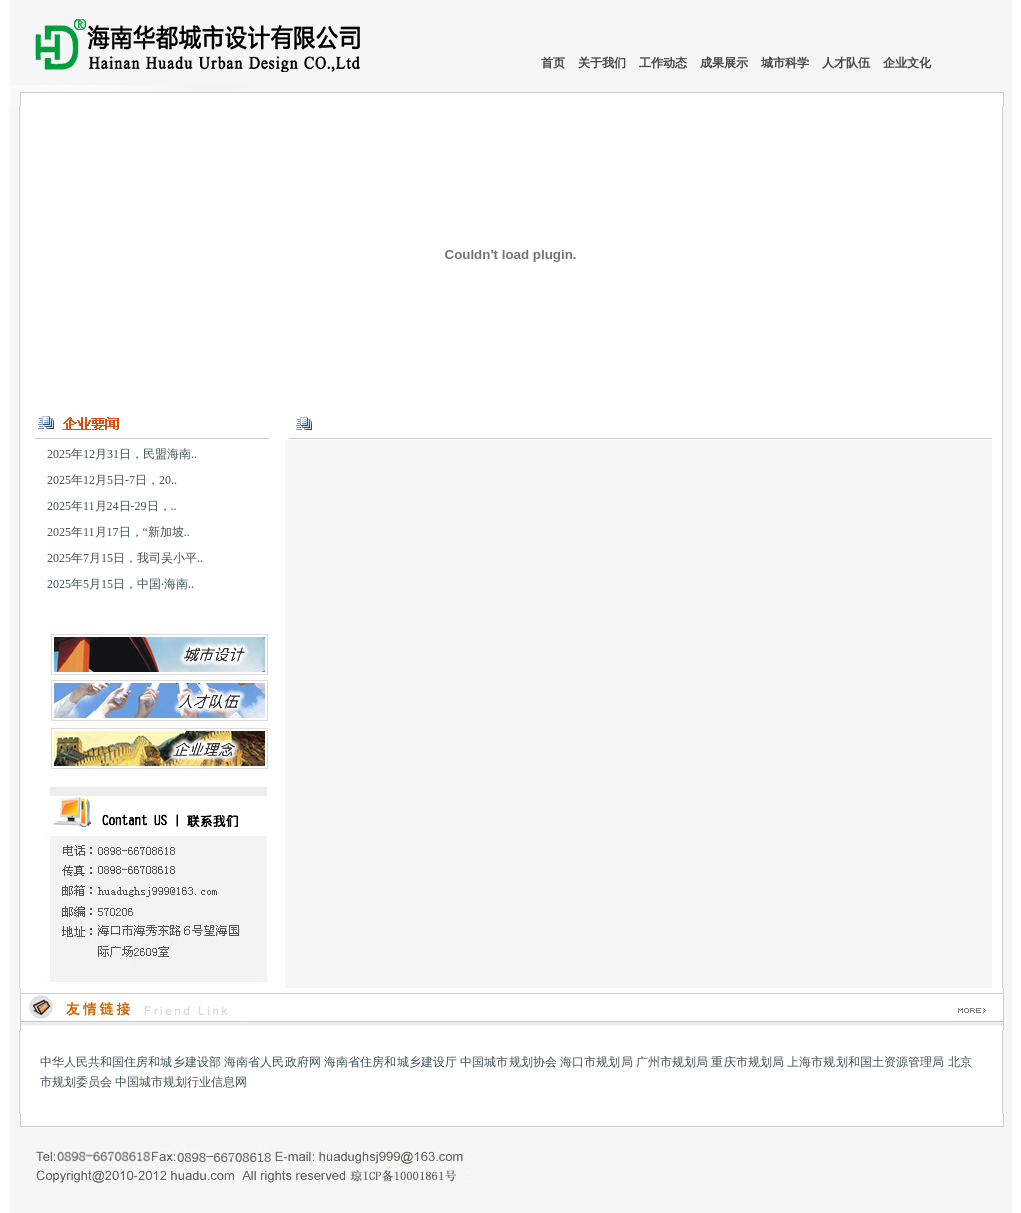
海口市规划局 (596, 1062)
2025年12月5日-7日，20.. (112, 480)
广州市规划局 (672, 1062)
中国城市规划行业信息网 (181, 1082)
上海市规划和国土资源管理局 (865, 1062)
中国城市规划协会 (508, 1062)
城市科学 (786, 63)
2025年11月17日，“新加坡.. (118, 532)
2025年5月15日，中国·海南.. (120, 584)
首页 (553, 63)
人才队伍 (847, 63)
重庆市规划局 (747, 1062)
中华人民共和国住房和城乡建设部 (130, 1062)
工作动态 (664, 63)
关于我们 (603, 63)
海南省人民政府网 (272, 1062)
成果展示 (725, 63)
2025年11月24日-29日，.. (112, 506)
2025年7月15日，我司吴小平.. (125, 558)
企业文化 (907, 63)
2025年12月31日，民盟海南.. (122, 454)
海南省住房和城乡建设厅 (390, 1062)
